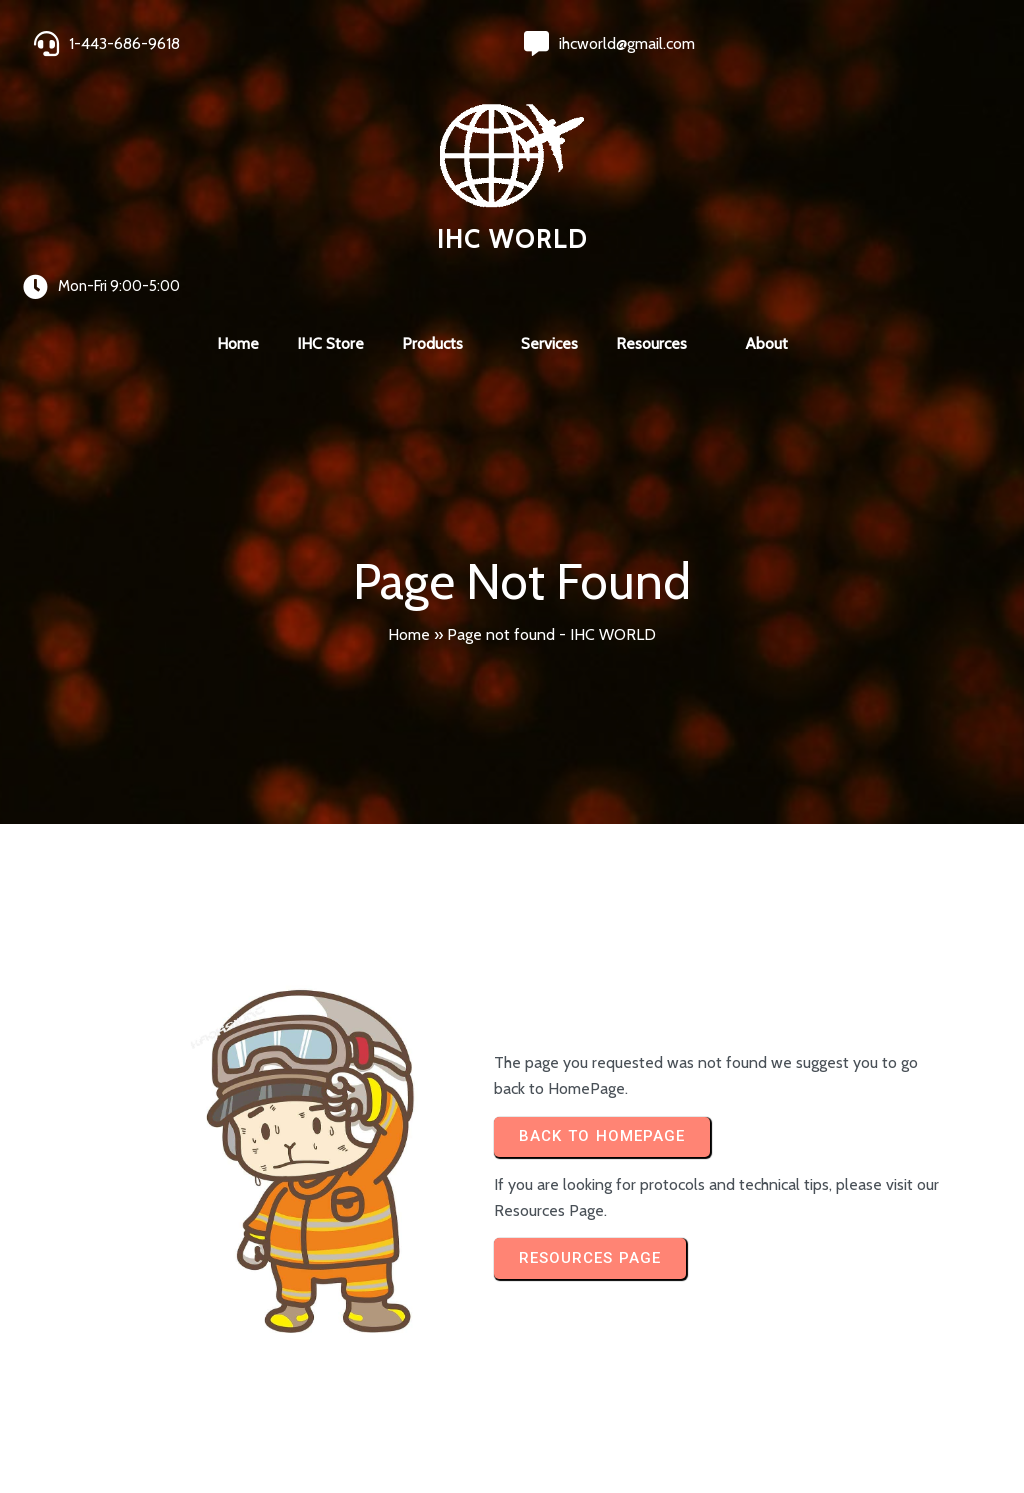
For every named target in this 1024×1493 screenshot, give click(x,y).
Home (409, 433)
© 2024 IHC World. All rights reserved (160, 1425)
